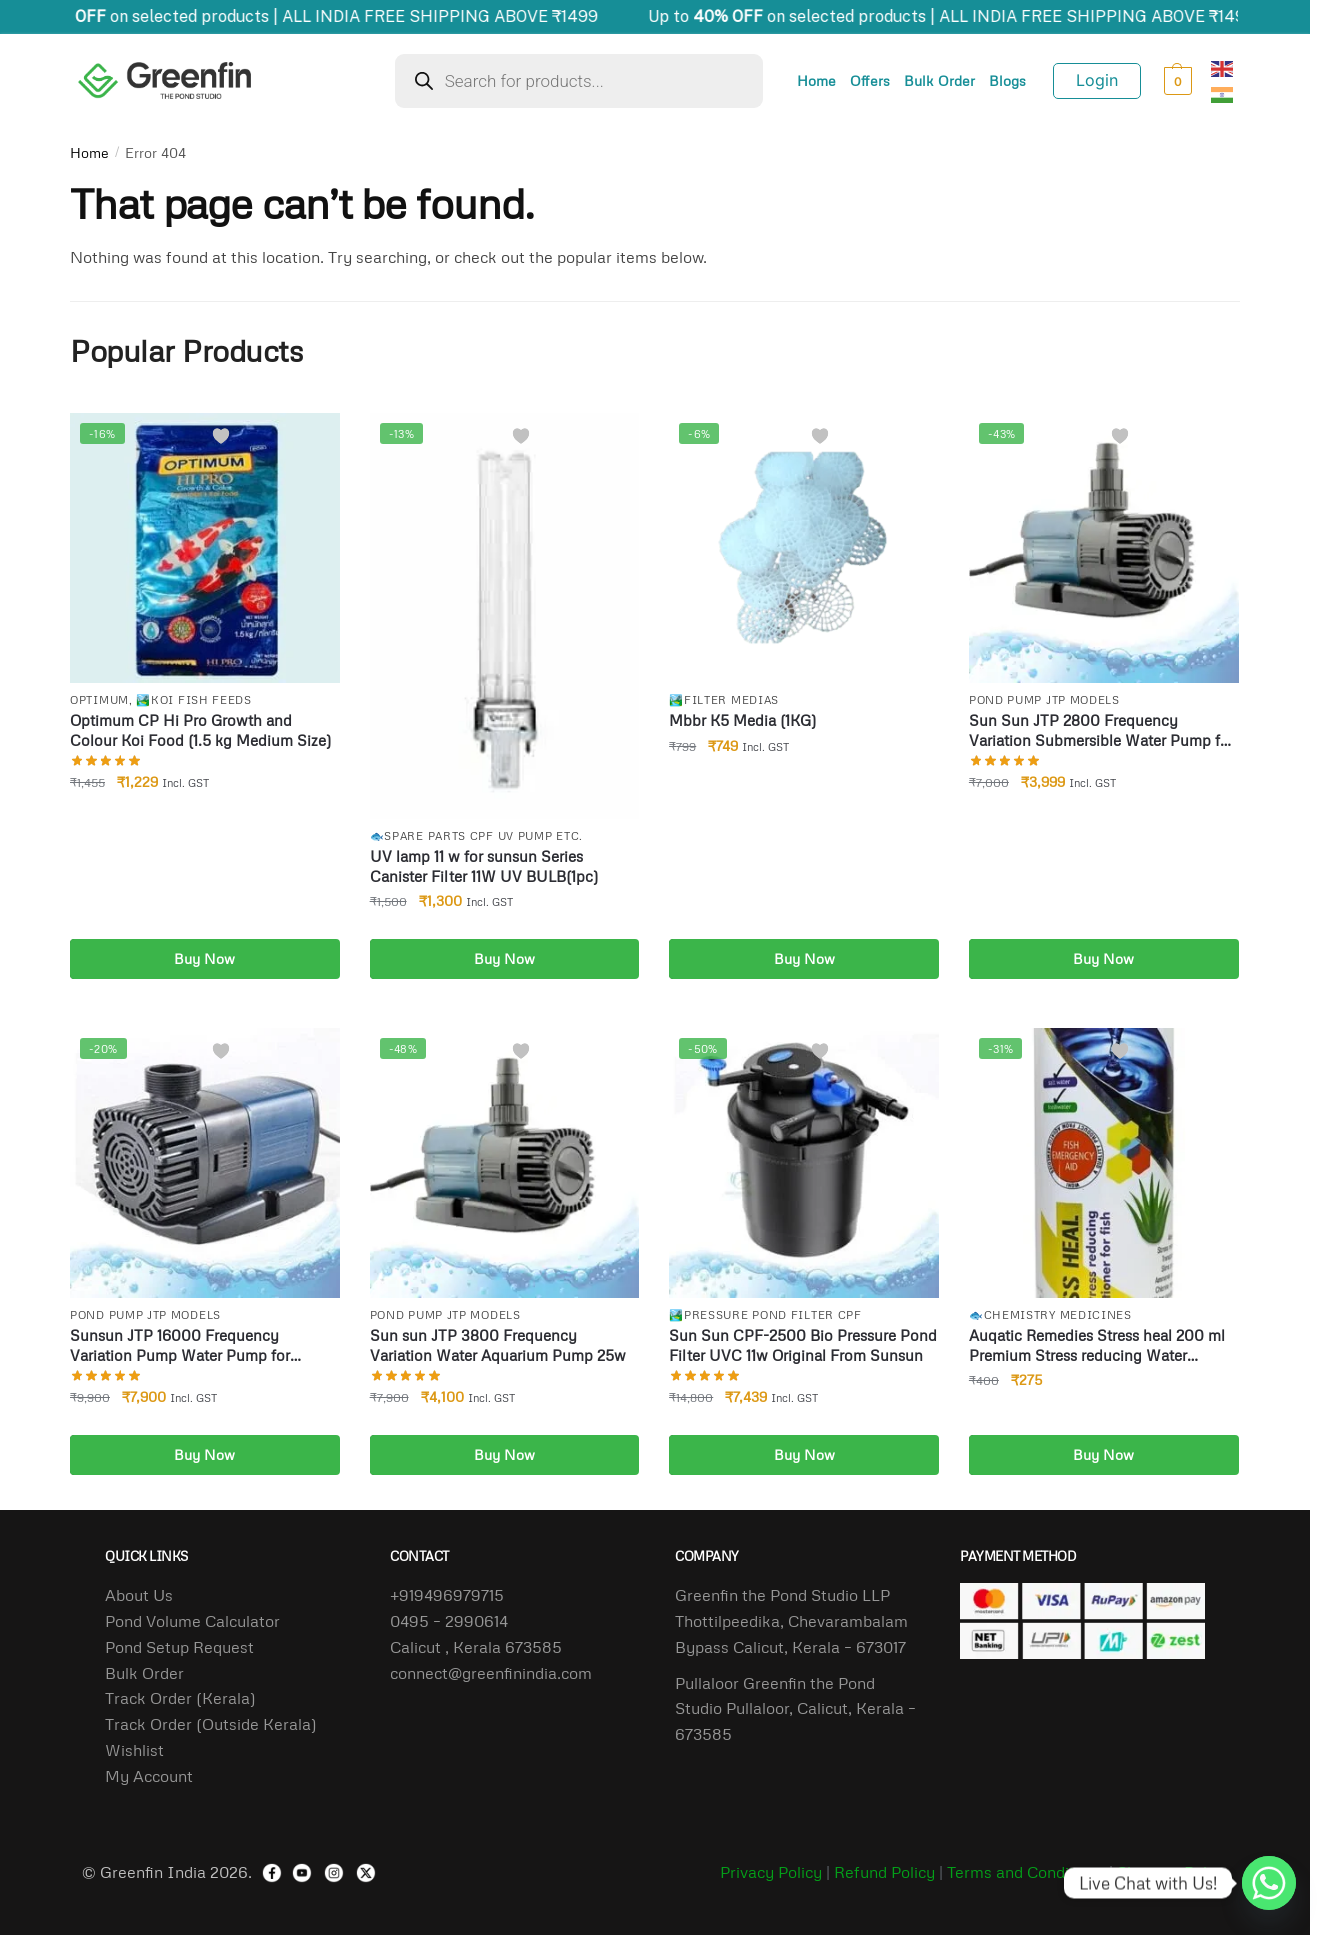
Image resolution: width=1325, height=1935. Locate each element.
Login (1097, 80)
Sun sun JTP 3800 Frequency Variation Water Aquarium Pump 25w (498, 1345)
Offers (870, 80)
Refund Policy (884, 1872)
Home (816, 80)
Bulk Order (939, 80)
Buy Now (204, 958)
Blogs (1007, 80)
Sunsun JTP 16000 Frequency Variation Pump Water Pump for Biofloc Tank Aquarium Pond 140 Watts (204, 1345)
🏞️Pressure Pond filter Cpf (765, 1314)
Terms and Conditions (1026, 1872)
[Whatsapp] (1269, 1883)
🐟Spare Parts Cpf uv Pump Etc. (476, 835)
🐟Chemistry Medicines (1050, 1314)
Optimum (99, 699)
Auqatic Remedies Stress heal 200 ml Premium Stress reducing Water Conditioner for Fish (1097, 1345)
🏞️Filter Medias (724, 699)
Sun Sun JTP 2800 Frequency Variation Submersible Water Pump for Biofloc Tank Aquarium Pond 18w (1101, 730)
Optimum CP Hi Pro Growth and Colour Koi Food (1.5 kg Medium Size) (200, 730)
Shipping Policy (1172, 1872)
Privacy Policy (771, 1872)
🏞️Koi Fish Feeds (194, 699)
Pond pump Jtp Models (1044, 699)
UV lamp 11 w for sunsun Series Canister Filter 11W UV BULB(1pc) (484, 866)
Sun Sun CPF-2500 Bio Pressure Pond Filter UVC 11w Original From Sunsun (803, 1345)
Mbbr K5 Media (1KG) (742, 720)
